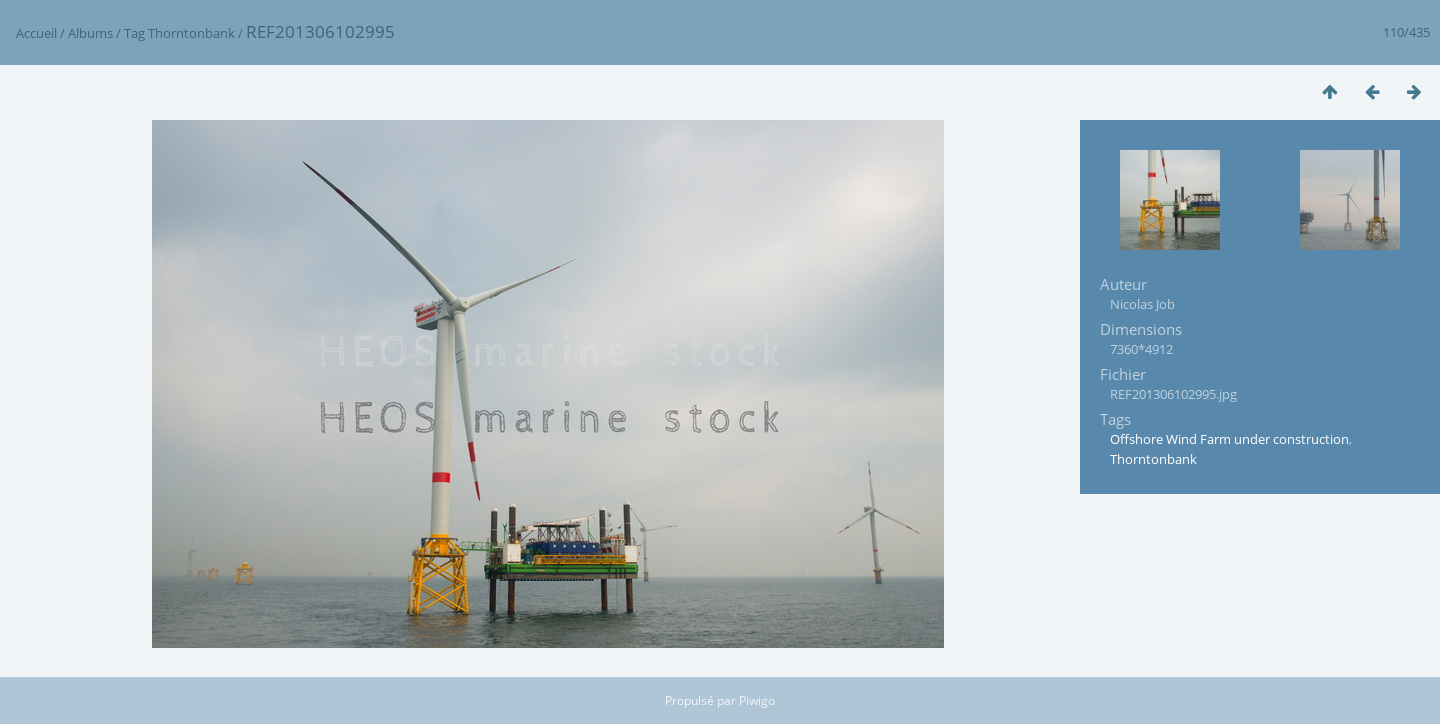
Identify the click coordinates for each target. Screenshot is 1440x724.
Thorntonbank (191, 33)
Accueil (36, 33)
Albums (90, 33)
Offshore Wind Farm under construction (1229, 439)
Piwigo (757, 700)
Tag (134, 33)
